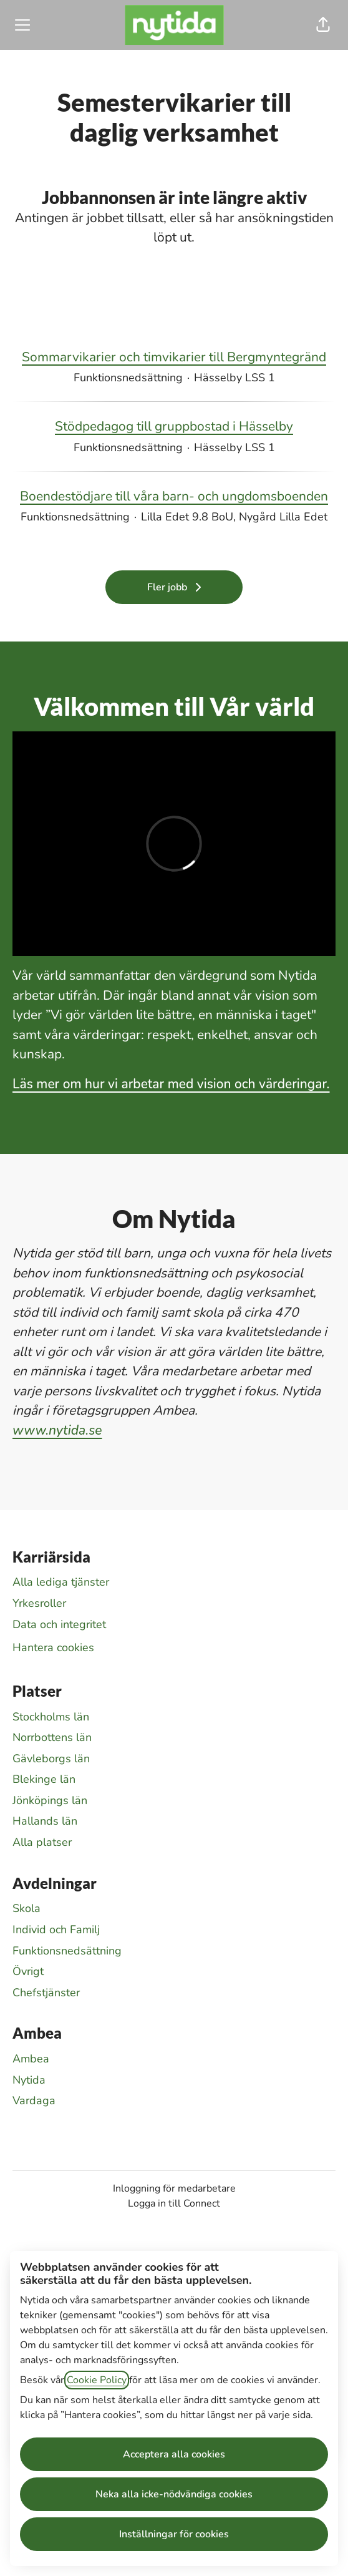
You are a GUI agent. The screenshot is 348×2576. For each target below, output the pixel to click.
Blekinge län (43, 1779)
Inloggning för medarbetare (174, 2188)
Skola (26, 1908)
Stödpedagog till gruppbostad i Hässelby (174, 427)
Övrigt (28, 1971)
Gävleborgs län (51, 1758)
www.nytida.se (57, 1430)
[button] (323, 24)
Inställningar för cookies (174, 2534)
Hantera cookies (53, 1647)
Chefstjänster (46, 1992)
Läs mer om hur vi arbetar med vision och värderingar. (171, 1084)
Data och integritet (59, 1624)
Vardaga (34, 2100)
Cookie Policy (97, 2380)
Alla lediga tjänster (60, 1581)
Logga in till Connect (174, 2203)
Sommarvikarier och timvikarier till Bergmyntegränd (174, 358)
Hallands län (44, 1820)
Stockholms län (50, 1716)
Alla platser (42, 1842)
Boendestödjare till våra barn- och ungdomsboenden (174, 497)
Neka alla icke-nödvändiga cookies (174, 2494)
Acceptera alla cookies (174, 2454)
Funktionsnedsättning (67, 1950)
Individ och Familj (56, 1929)
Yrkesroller (39, 1603)
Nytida (29, 2079)
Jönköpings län (49, 1800)
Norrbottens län (52, 1737)
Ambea (30, 2058)
